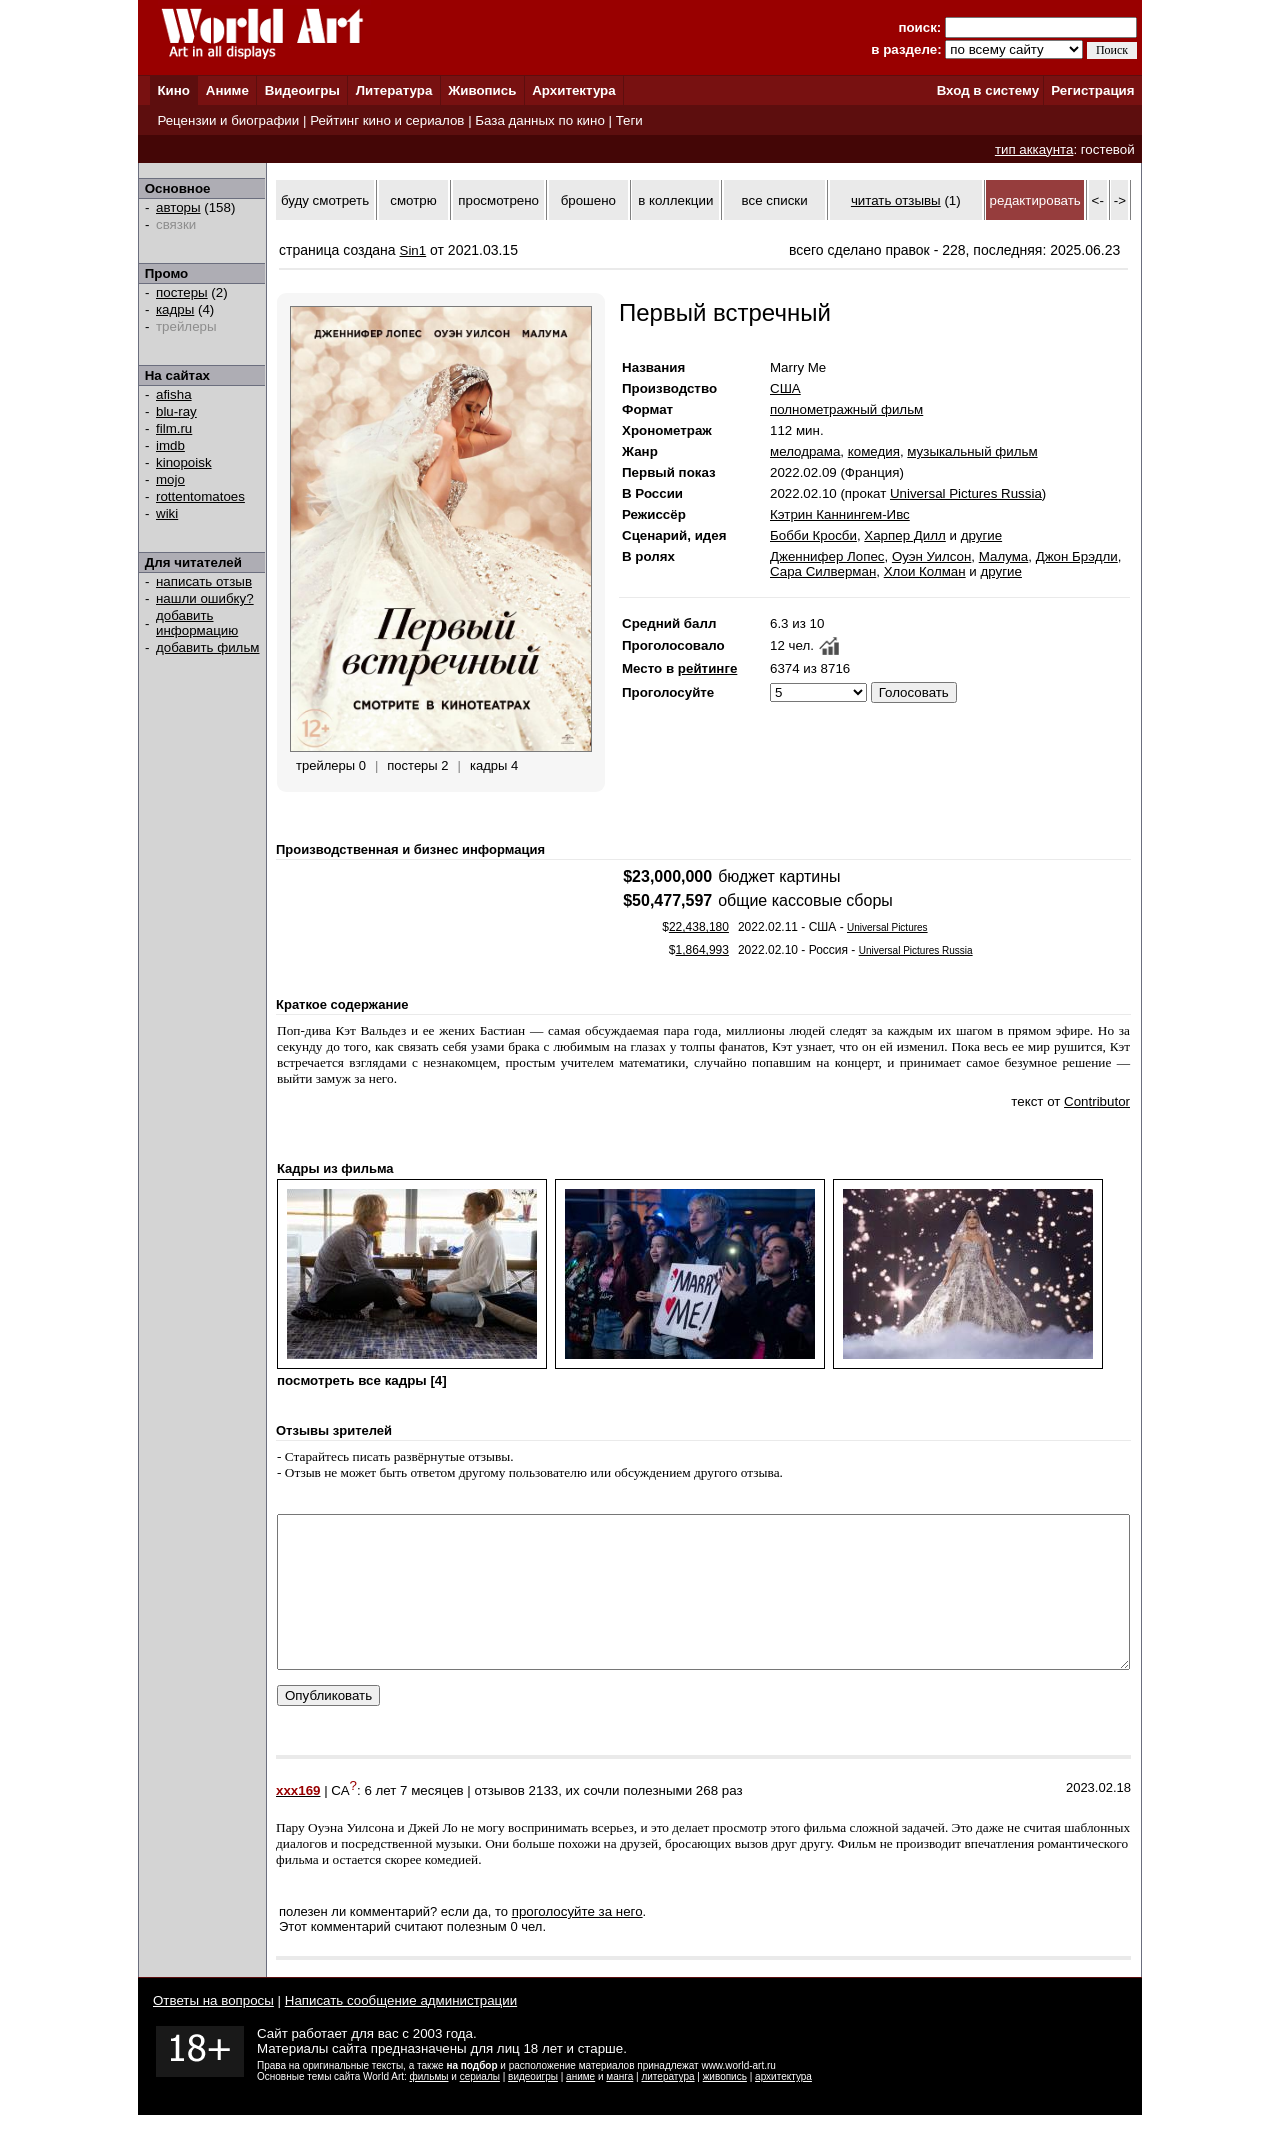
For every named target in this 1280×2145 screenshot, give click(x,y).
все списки (775, 200)
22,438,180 (699, 927)
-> (1120, 200)
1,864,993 (702, 950)
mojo (170, 479)
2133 (544, 1820)
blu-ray (176, 411)
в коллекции (675, 200)
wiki (167, 513)
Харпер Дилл (905, 535)
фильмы (429, 2106)
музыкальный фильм (972, 451)
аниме (580, 2106)
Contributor (1097, 1101)
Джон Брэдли (1077, 556)
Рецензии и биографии (228, 120)
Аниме (227, 90)
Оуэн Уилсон (931, 556)
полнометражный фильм (846, 409)
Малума (1004, 556)
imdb (170, 445)
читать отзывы (896, 200)
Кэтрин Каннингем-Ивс (840, 514)
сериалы (480, 2106)
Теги (629, 120)
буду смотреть (325, 200)
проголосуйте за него (577, 1941)
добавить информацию (197, 623)
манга (619, 2106)
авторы (178, 207)
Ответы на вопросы (213, 2030)
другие (981, 535)
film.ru (174, 428)
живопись (725, 2106)
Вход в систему (988, 90)
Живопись (482, 90)
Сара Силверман (823, 571)
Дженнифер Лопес (827, 556)
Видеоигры (302, 90)
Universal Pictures (887, 927)
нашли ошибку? (205, 598)
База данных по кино (539, 120)
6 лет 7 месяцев (413, 1820)
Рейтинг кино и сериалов (387, 120)
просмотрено (498, 200)
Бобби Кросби (813, 535)
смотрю (413, 200)
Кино (173, 90)
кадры (175, 309)
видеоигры (533, 2106)
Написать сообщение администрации (401, 2030)
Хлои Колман (925, 571)
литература (667, 2106)
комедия (874, 451)
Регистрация (1092, 90)
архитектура (783, 2106)
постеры (182, 292)
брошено (588, 200)
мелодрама (805, 451)
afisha (174, 394)
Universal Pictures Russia (966, 493)
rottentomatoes (200, 496)
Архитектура (573, 90)
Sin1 (413, 250)
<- (1098, 200)
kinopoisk (184, 462)
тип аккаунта (1034, 149)
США (785, 388)
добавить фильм (208, 647)
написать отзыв (204, 581)
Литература (394, 90)
